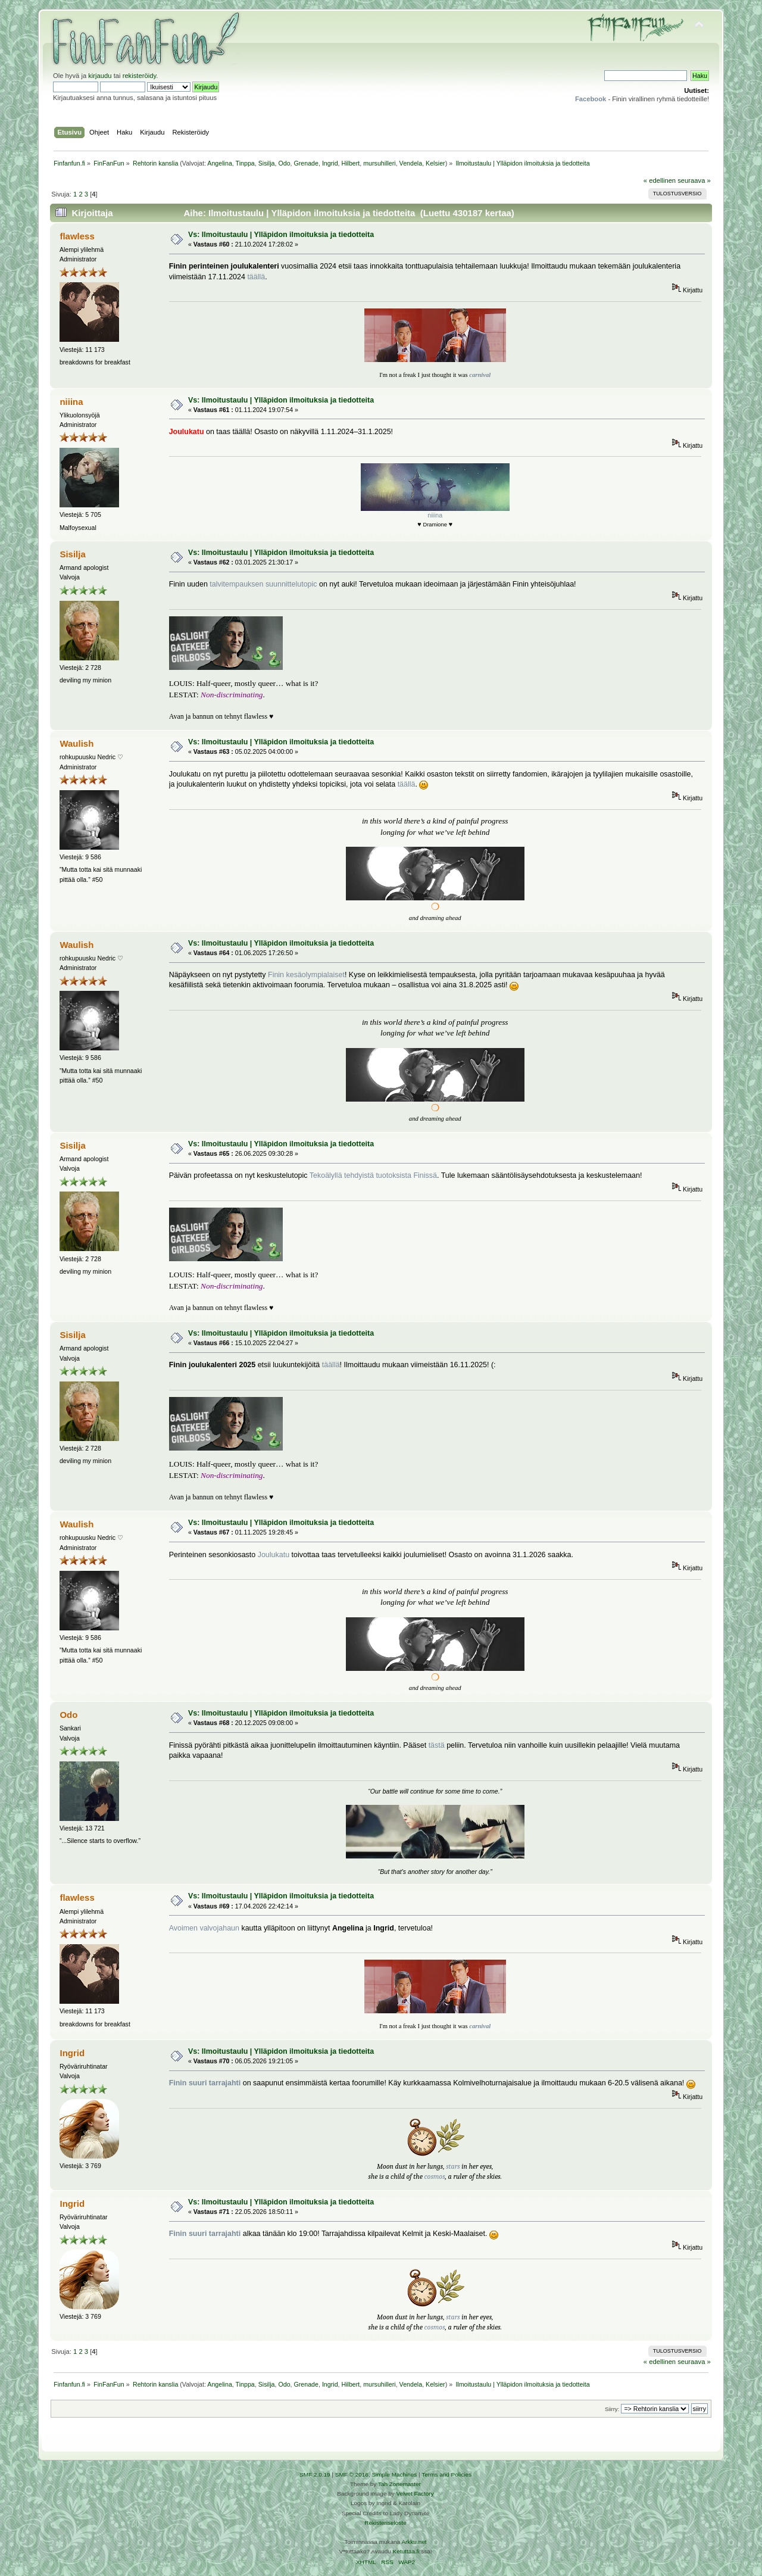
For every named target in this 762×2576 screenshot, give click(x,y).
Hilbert (350, 163)
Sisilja (266, 163)
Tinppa (245, 163)
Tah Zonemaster (399, 2484)
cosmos (434, 2176)
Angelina (219, 163)
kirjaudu (99, 75)
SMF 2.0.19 (314, 2474)
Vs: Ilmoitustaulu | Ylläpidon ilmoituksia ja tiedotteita (281, 234)
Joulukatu (273, 1555)
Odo (284, 163)
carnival (480, 375)
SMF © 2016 (351, 2474)
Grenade (306, 163)
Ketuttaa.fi (406, 2551)
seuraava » (694, 180)
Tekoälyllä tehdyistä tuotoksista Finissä (373, 1175)
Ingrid (330, 163)
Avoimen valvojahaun (204, 1928)
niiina (71, 402)
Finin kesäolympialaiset (306, 975)
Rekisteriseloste (385, 2522)
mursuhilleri (379, 163)
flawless (77, 236)
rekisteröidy (140, 75)
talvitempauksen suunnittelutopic (263, 584)
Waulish (76, 743)
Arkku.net (413, 2541)
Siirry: (612, 2409)
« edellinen (660, 180)
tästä (437, 1745)
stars (453, 2166)
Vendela (411, 163)
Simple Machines (394, 2474)
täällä (256, 277)
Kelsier (435, 163)
